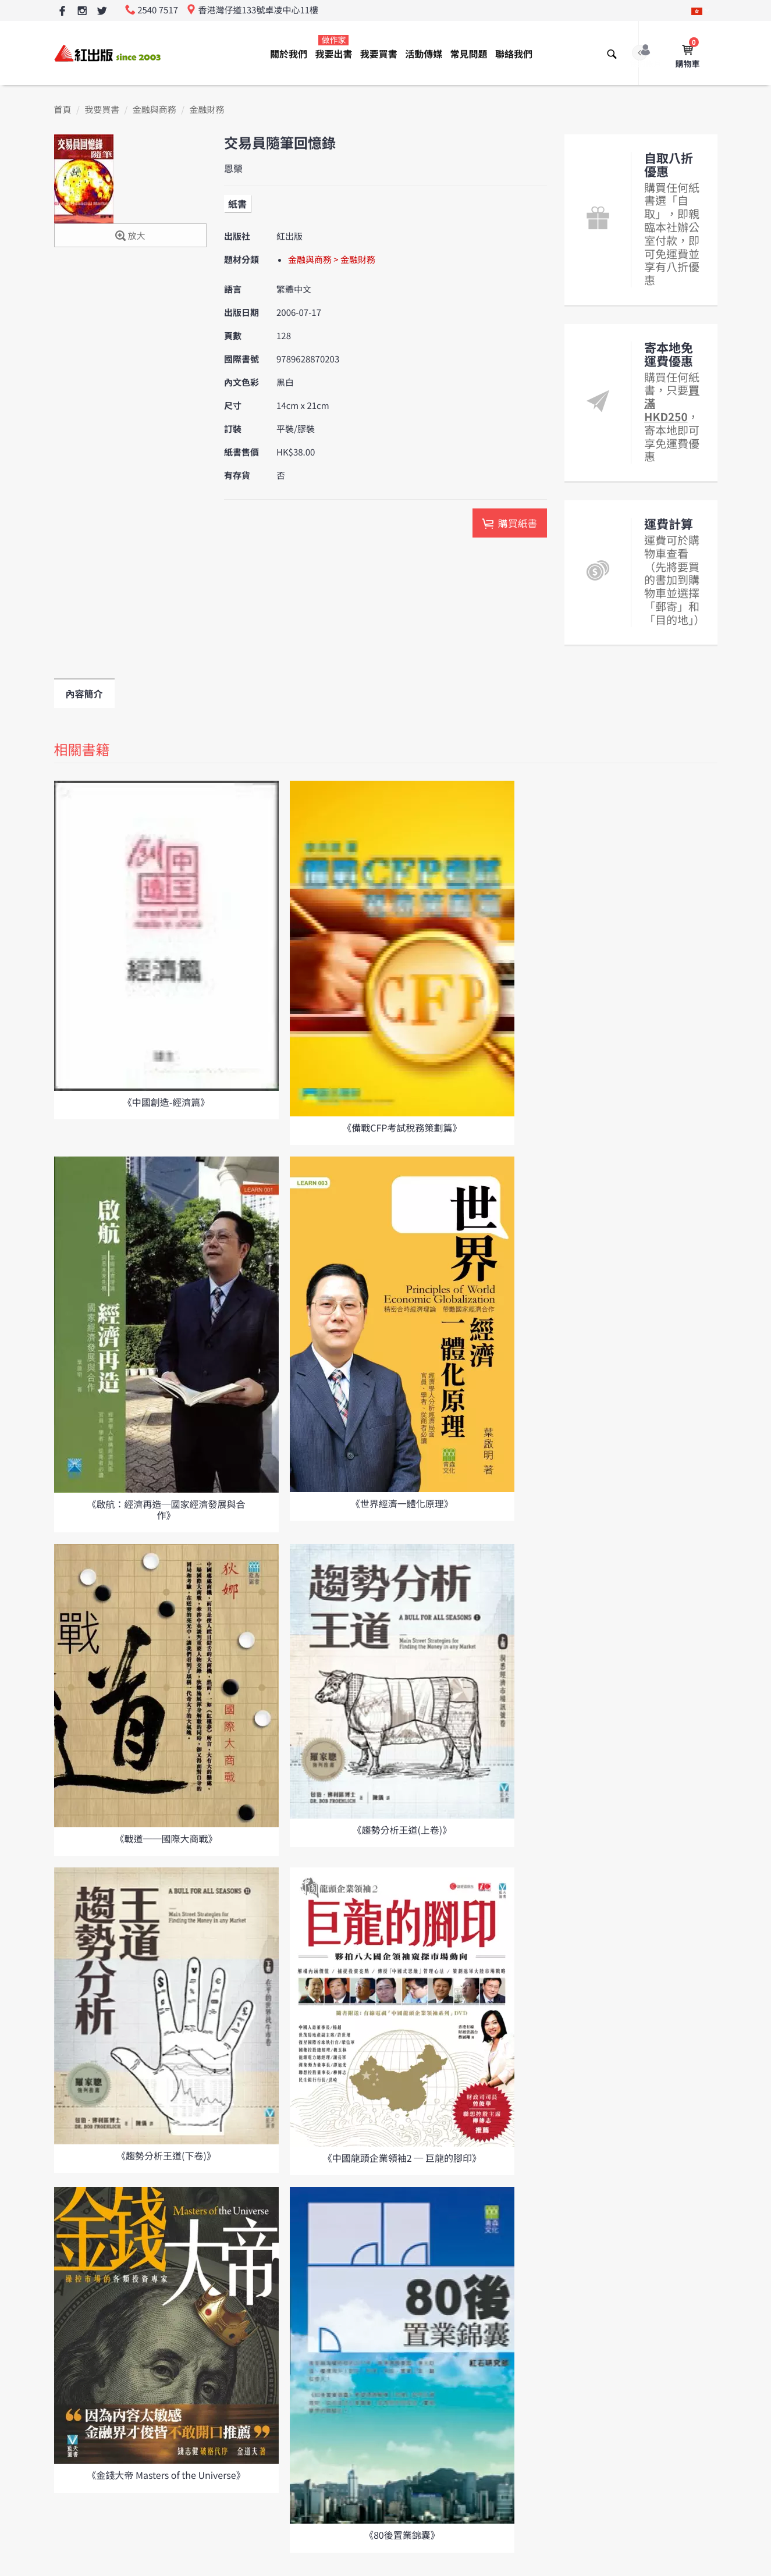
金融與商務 (154, 110)
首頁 (63, 110)
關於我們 (288, 54)
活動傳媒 (423, 54)
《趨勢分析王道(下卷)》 (166, 2155)
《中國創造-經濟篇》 (166, 1102)
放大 (130, 236)
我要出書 (333, 47)
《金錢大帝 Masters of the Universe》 (166, 2475)
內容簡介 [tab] (84, 693)
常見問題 (469, 54)
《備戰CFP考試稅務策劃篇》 (401, 1127)
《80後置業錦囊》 (402, 2535)
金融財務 (206, 110)
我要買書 (378, 54)
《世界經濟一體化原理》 (402, 1503)
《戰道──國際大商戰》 (166, 1838)
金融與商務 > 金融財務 (331, 260)
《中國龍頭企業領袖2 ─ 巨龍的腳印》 (402, 2158)
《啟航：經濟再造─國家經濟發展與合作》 (166, 1509)
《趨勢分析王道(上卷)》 (402, 1830)
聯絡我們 (513, 54)
